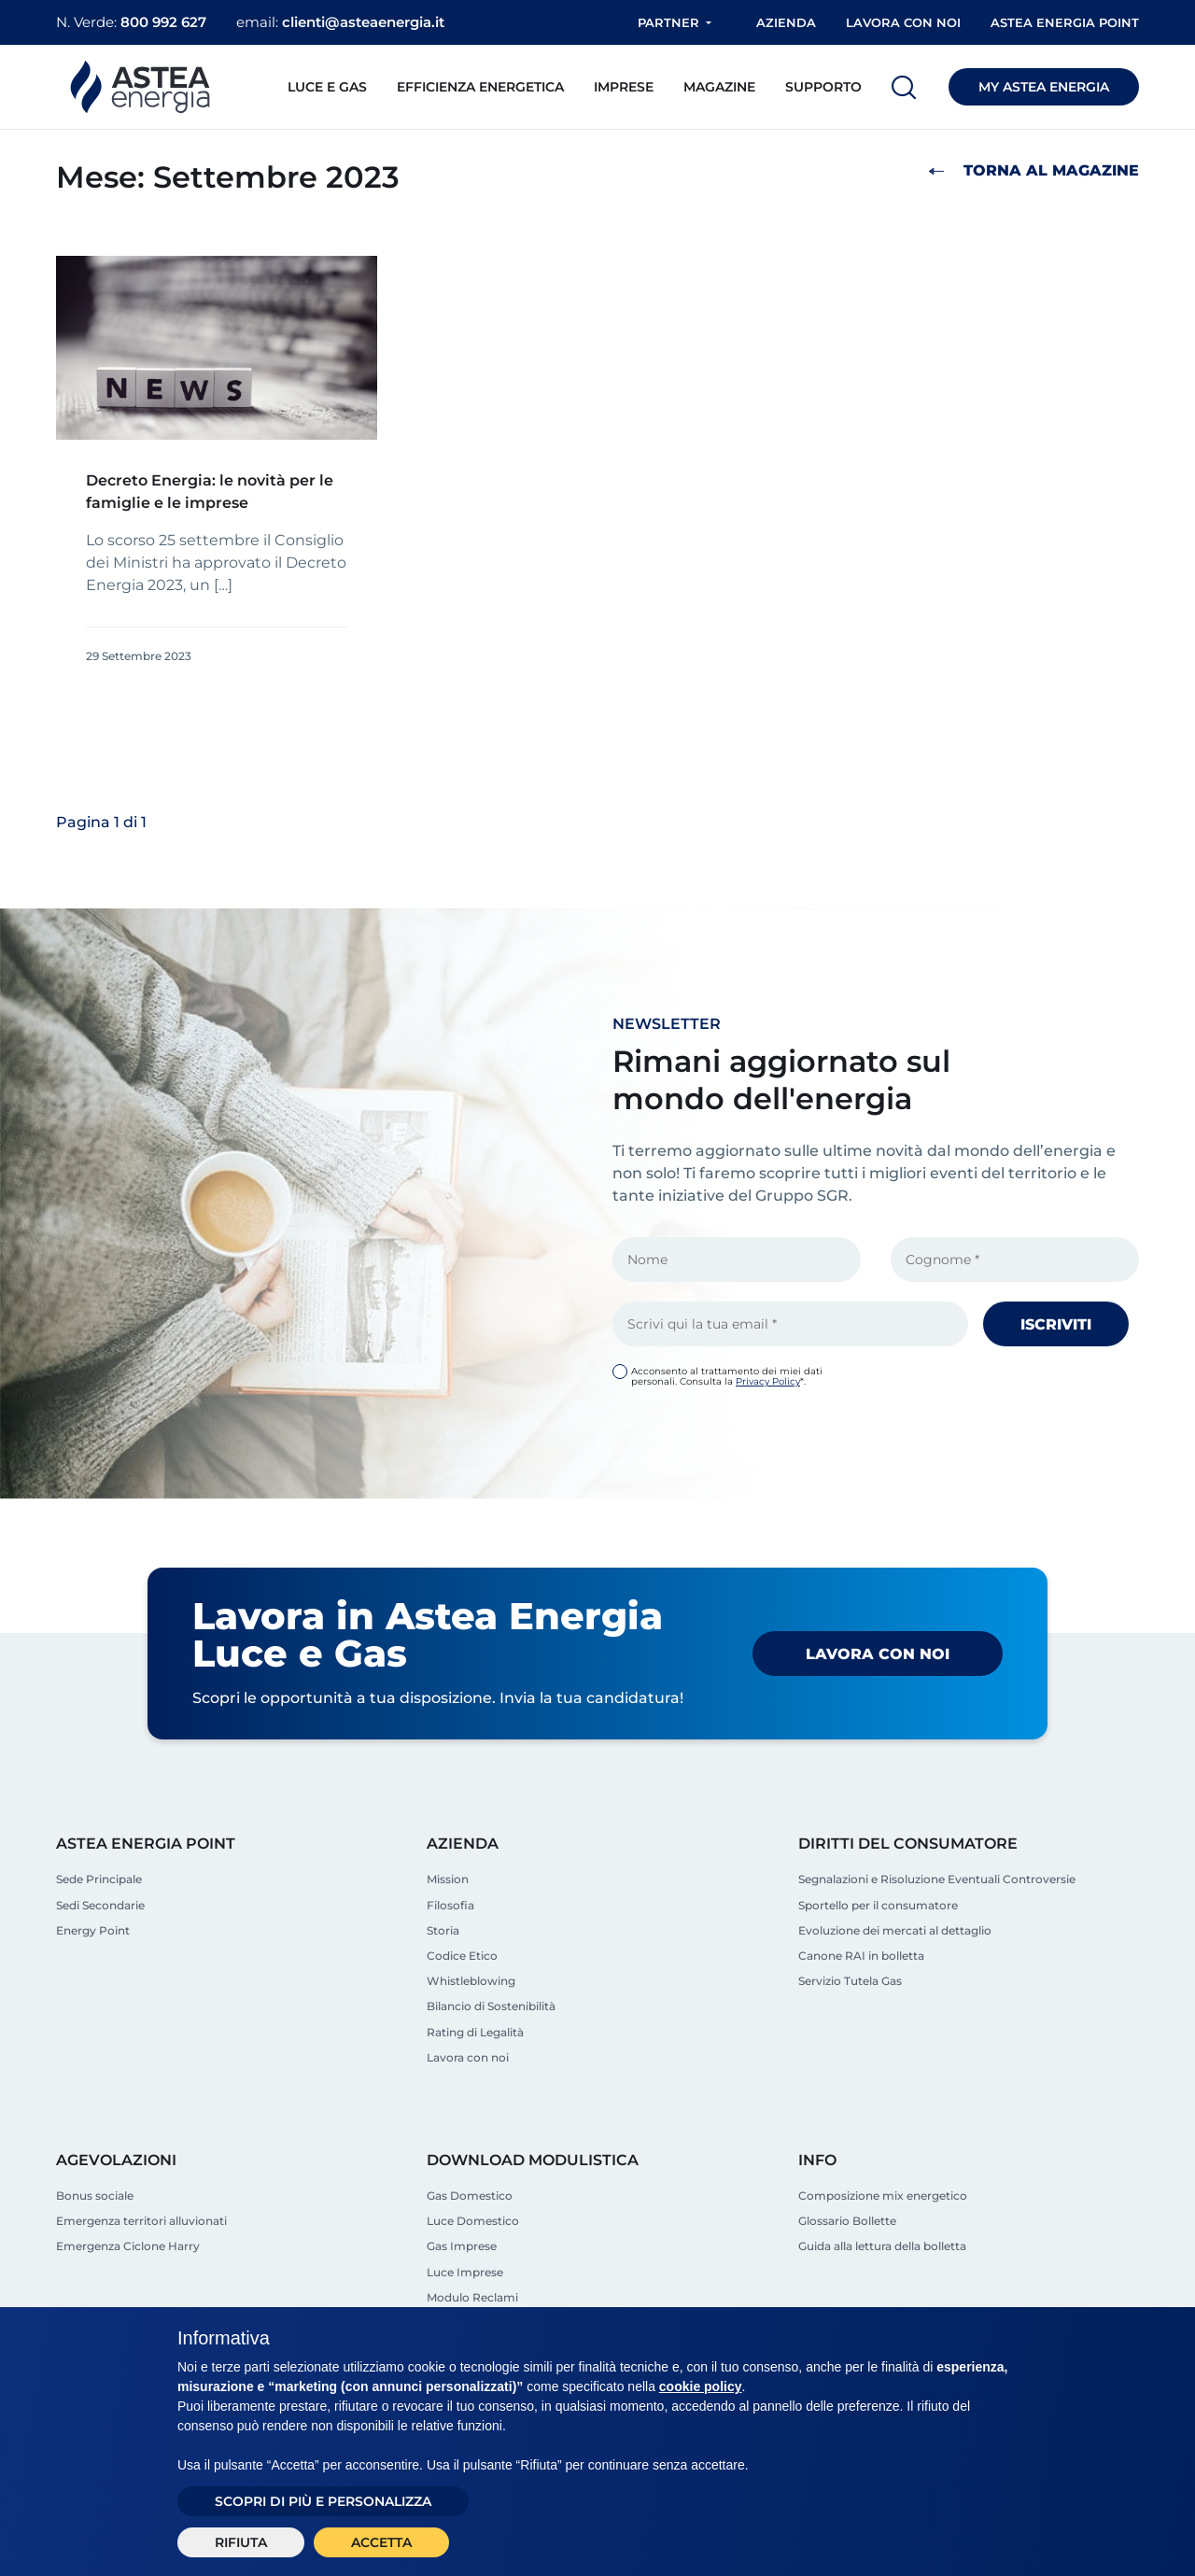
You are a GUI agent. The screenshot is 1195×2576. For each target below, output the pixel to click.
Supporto (823, 86)
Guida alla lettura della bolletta (882, 2246)
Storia (443, 1930)
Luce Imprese (465, 2272)
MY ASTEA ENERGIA (1043, 86)
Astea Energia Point (1065, 22)
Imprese (624, 86)
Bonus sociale (95, 2196)
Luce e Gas (327, 86)
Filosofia (450, 1905)
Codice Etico (462, 1956)
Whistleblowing (471, 1981)
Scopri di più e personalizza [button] (323, 2501)
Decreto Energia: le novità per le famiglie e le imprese (209, 492)
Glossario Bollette (847, 2221)
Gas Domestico (470, 2196)
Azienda (786, 22)
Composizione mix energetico (882, 2196)
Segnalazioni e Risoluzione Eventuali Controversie (937, 1879)
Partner (668, 22)
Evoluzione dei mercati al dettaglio (894, 1930)
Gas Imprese (462, 2246)
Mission (448, 1879)
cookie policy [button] (700, 2386)
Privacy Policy (768, 1381)
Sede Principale (99, 1879)
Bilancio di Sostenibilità (491, 2006)
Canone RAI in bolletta (861, 1956)
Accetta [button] (381, 2542)
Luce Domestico (473, 2221)
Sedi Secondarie (100, 1905)
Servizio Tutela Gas (850, 1981)
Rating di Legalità (475, 2032)
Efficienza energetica (480, 86)
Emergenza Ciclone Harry (128, 2246)
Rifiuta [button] (241, 2542)
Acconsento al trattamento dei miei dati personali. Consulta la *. (726, 1376)
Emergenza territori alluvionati (141, 2221)
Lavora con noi (903, 22)
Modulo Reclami (472, 2297)
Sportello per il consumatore (878, 1905)
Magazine (719, 86)
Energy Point (93, 1930)
